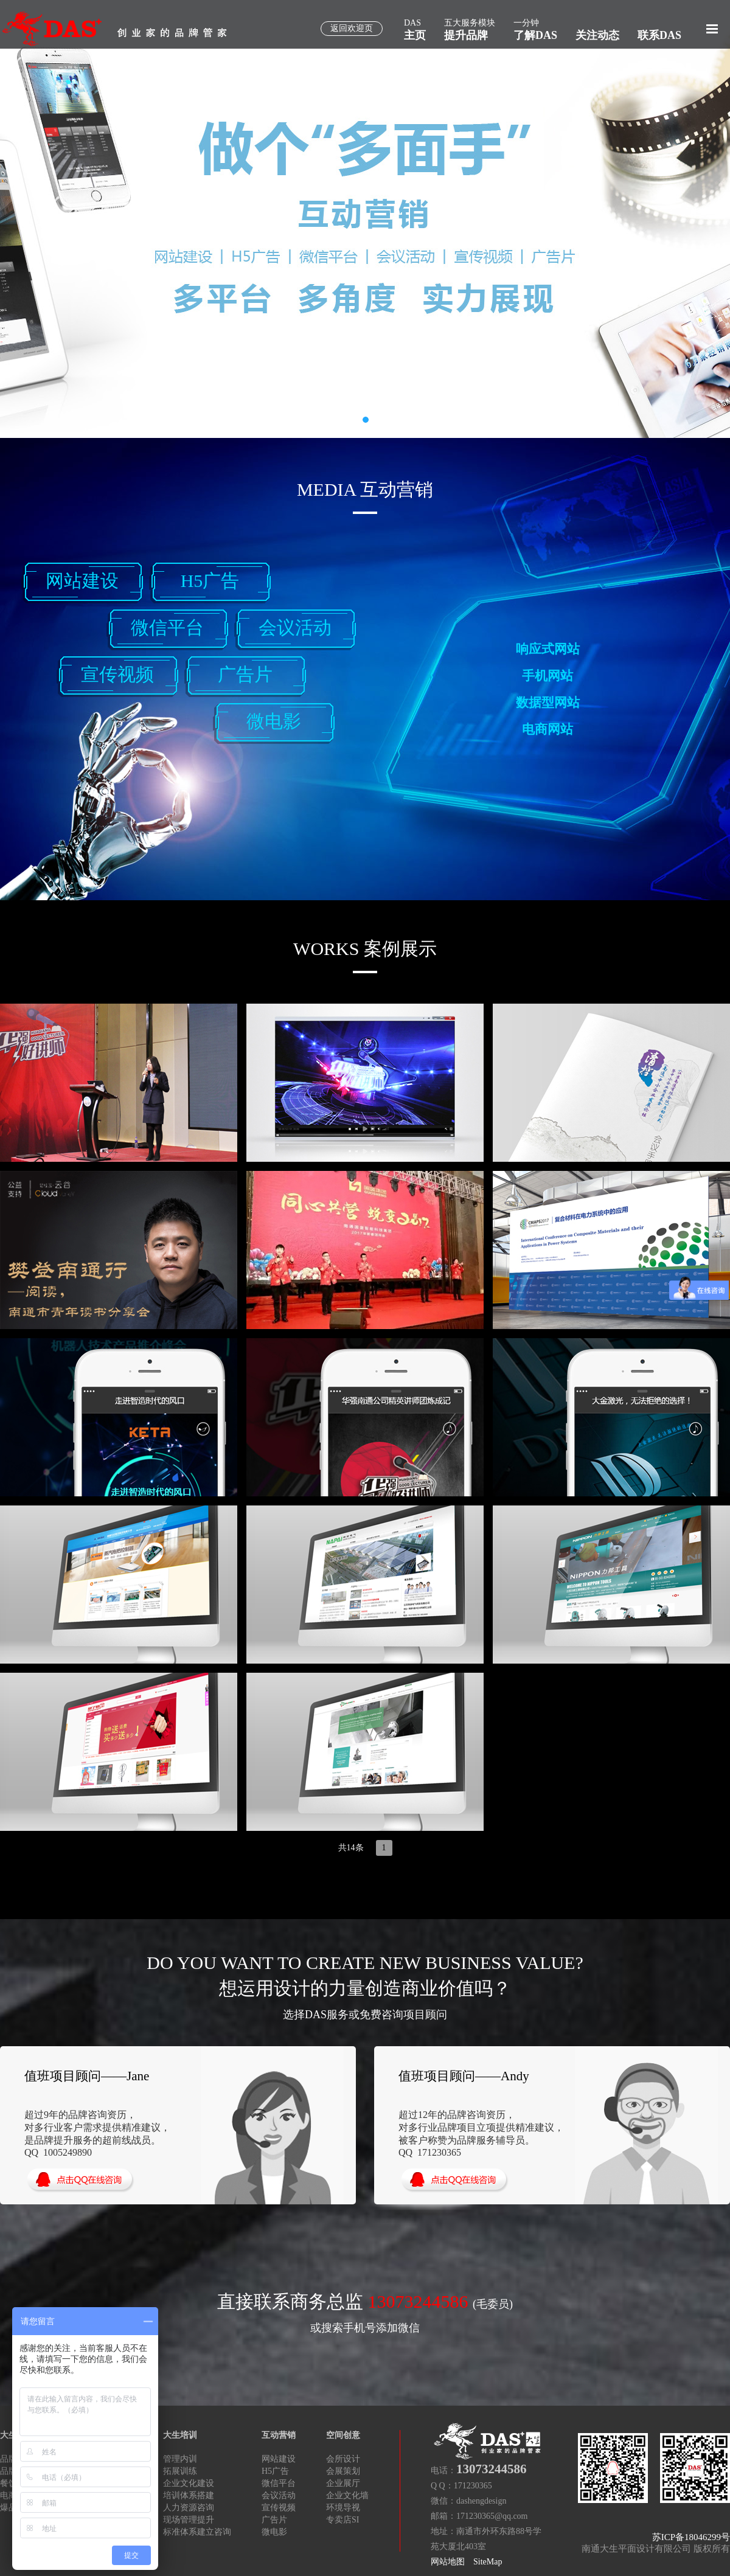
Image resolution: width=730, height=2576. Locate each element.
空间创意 (343, 2435)
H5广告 (210, 581)
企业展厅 (343, 2483)
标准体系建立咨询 (197, 2531)
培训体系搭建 (188, 2495)
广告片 (245, 674)
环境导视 (343, 2507)
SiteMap (487, 2561)
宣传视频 (117, 674)
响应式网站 (548, 649)
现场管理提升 (188, 2519)
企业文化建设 (188, 2483)
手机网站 (547, 675)
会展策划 (343, 2471)
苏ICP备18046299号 (691, 2537)
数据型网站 (548, 702)
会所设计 (343, 2458)
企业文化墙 (347, 2495)
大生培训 (180, 2435)
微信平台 (167, 627)
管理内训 (180, 2458)
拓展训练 (180, 2471)
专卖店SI (342, 2519)
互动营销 (279, 2435)
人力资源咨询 (188, 2507)
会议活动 (295, 627)
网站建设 (82, 581)
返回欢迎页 (351, 28)
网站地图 (448, 2561)
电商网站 (547, 729)
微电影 (273, 721)
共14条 (351, 1847)
